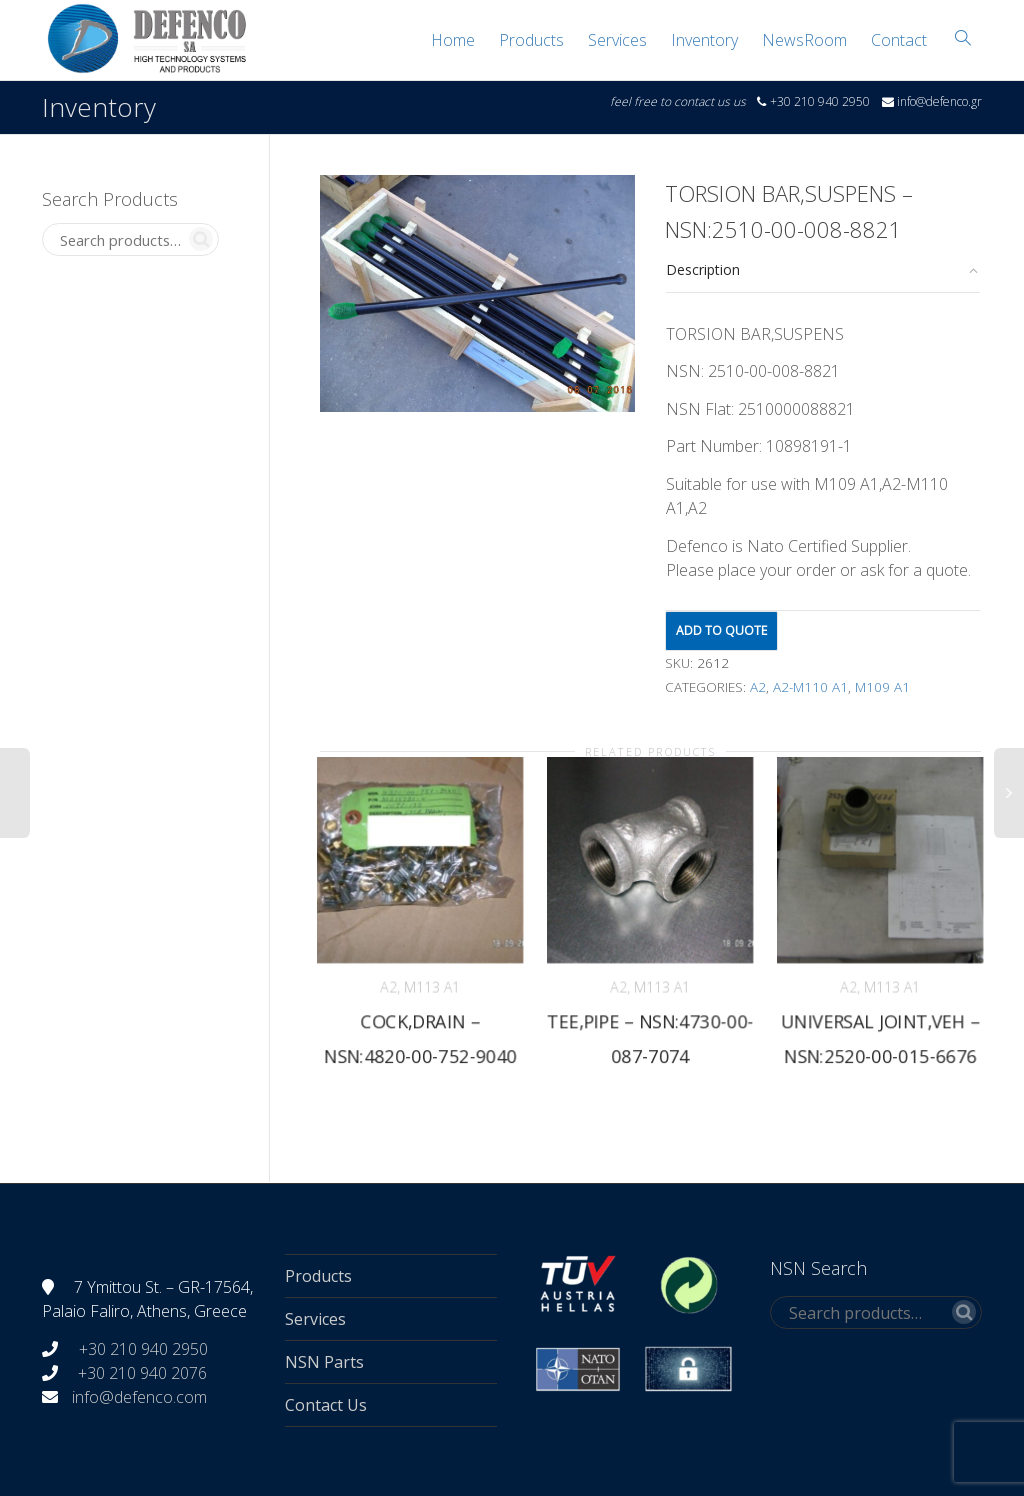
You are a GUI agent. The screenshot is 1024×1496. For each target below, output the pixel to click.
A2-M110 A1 (810, 687)
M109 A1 (882, 687)
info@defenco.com (139, 1397)
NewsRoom (804, 40)
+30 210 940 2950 (141, 1349)
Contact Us (326, 1405)
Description (703, 269)
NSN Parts (324, 1362)
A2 (758, 687)
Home (453, 40)
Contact (899, 40)
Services (617, 40)
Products (531, 40)
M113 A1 (431, 987)
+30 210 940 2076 (142, 1373)
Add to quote (721, 630)
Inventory (704, 40)
